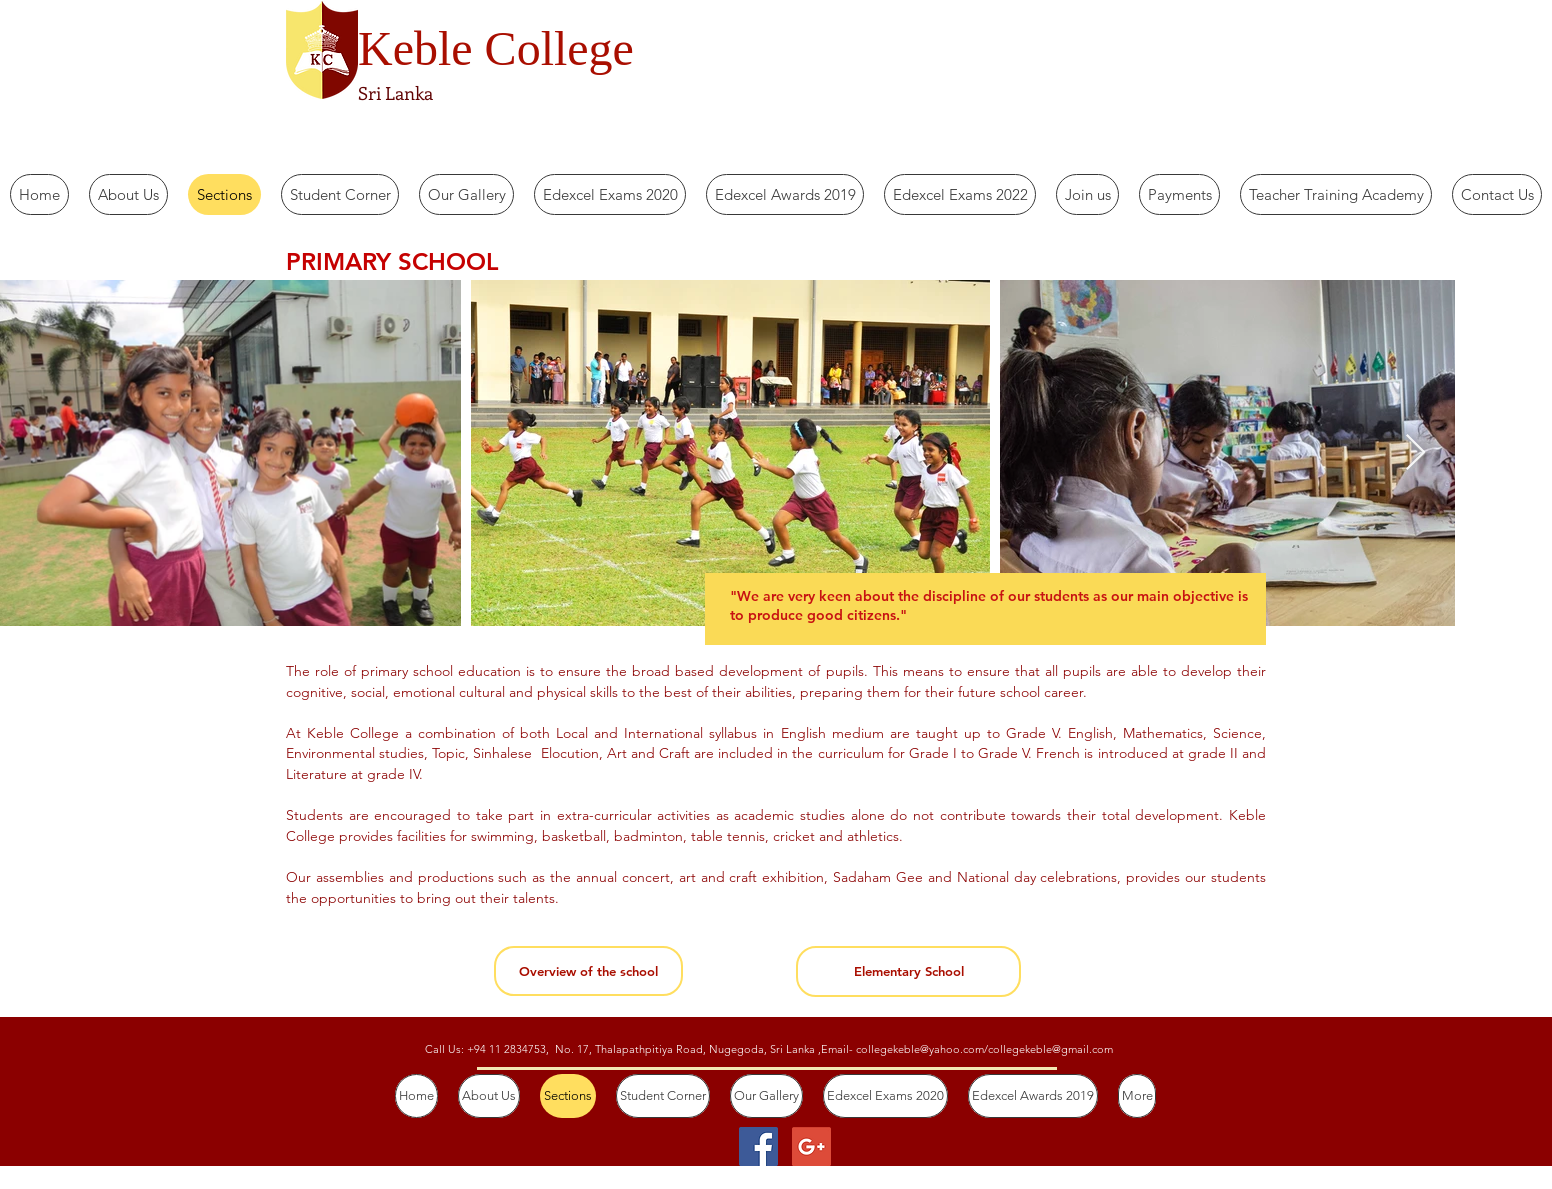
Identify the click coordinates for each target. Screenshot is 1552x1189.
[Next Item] (1415, 453)
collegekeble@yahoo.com (920, 1049)
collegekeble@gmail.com (1050, 1049)
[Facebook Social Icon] (758, 1146)
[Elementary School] (908, 971)
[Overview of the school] (588, 971)
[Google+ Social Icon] (811, 1146)
